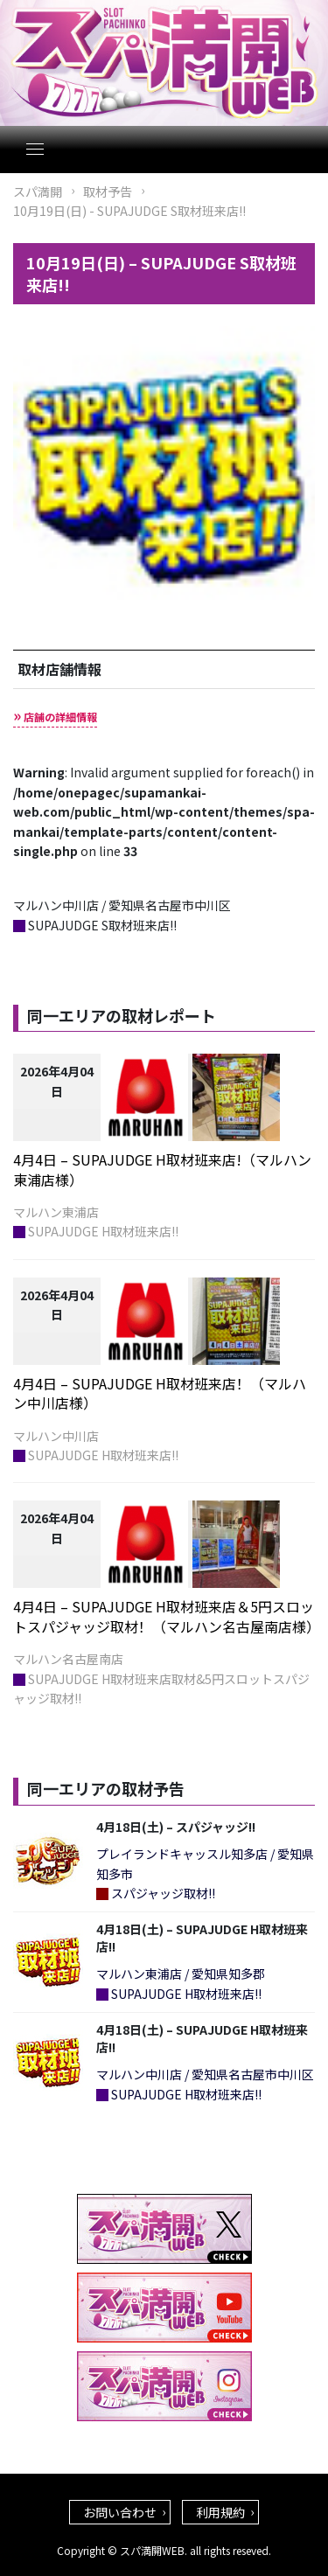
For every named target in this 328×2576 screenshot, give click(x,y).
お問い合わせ (120, 2512)
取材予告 (107, 191)
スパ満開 (37, 191)
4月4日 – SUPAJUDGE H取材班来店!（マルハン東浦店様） (162, 1169)
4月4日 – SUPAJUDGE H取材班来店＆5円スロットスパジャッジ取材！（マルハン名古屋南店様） (166, 1616)
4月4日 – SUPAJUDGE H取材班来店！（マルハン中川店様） (159, 1393)
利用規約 (220, 2512)
